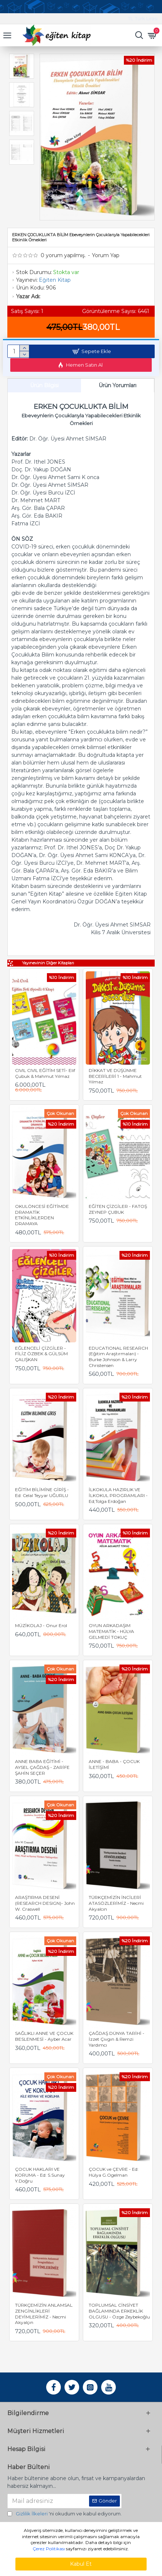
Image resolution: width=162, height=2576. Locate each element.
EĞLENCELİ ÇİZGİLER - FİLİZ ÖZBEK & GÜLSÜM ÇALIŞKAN (41, 1353)
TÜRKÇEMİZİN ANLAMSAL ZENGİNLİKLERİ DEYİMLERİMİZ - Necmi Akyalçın (44, 2313)
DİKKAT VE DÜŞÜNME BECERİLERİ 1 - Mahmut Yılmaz (115, 1076)
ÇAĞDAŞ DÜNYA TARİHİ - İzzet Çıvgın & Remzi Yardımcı (116, 2038)
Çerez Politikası (49, 2548)
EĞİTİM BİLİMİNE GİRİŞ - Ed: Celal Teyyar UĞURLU (42, 1492)
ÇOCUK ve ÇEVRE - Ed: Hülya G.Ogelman (114, 2172)
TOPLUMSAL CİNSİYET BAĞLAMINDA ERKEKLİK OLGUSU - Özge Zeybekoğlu (119, 2310)
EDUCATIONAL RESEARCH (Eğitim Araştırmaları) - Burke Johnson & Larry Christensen (118, 1356)
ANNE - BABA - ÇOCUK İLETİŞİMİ (114, 1764)
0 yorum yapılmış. (63, 255)
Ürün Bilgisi (44, 385)
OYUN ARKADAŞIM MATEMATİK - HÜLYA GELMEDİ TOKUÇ (111, 1631)
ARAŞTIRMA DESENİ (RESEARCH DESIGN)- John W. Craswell (45, 1903)
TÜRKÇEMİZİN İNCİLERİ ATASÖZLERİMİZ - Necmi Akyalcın (116, 1903)
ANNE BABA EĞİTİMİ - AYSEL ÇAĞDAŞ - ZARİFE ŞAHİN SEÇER (42, 1767)
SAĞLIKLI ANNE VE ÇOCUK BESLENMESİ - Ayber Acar (44, 2036)
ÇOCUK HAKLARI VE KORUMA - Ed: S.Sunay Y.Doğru (40, 2174)
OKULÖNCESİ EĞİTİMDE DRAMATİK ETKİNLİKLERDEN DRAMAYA (42, 1215)
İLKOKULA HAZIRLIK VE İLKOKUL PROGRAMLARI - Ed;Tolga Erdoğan (118, 1495)
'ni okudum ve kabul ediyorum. (64, 2514)
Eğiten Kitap (55, 280)
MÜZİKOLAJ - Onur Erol (41, 1625)
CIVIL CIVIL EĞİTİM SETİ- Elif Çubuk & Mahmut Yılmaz (45, 1073)
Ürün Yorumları (117, 385)
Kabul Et (81, 2564)
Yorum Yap (105, 255)
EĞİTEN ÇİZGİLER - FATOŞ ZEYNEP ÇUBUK (118, 1209)
